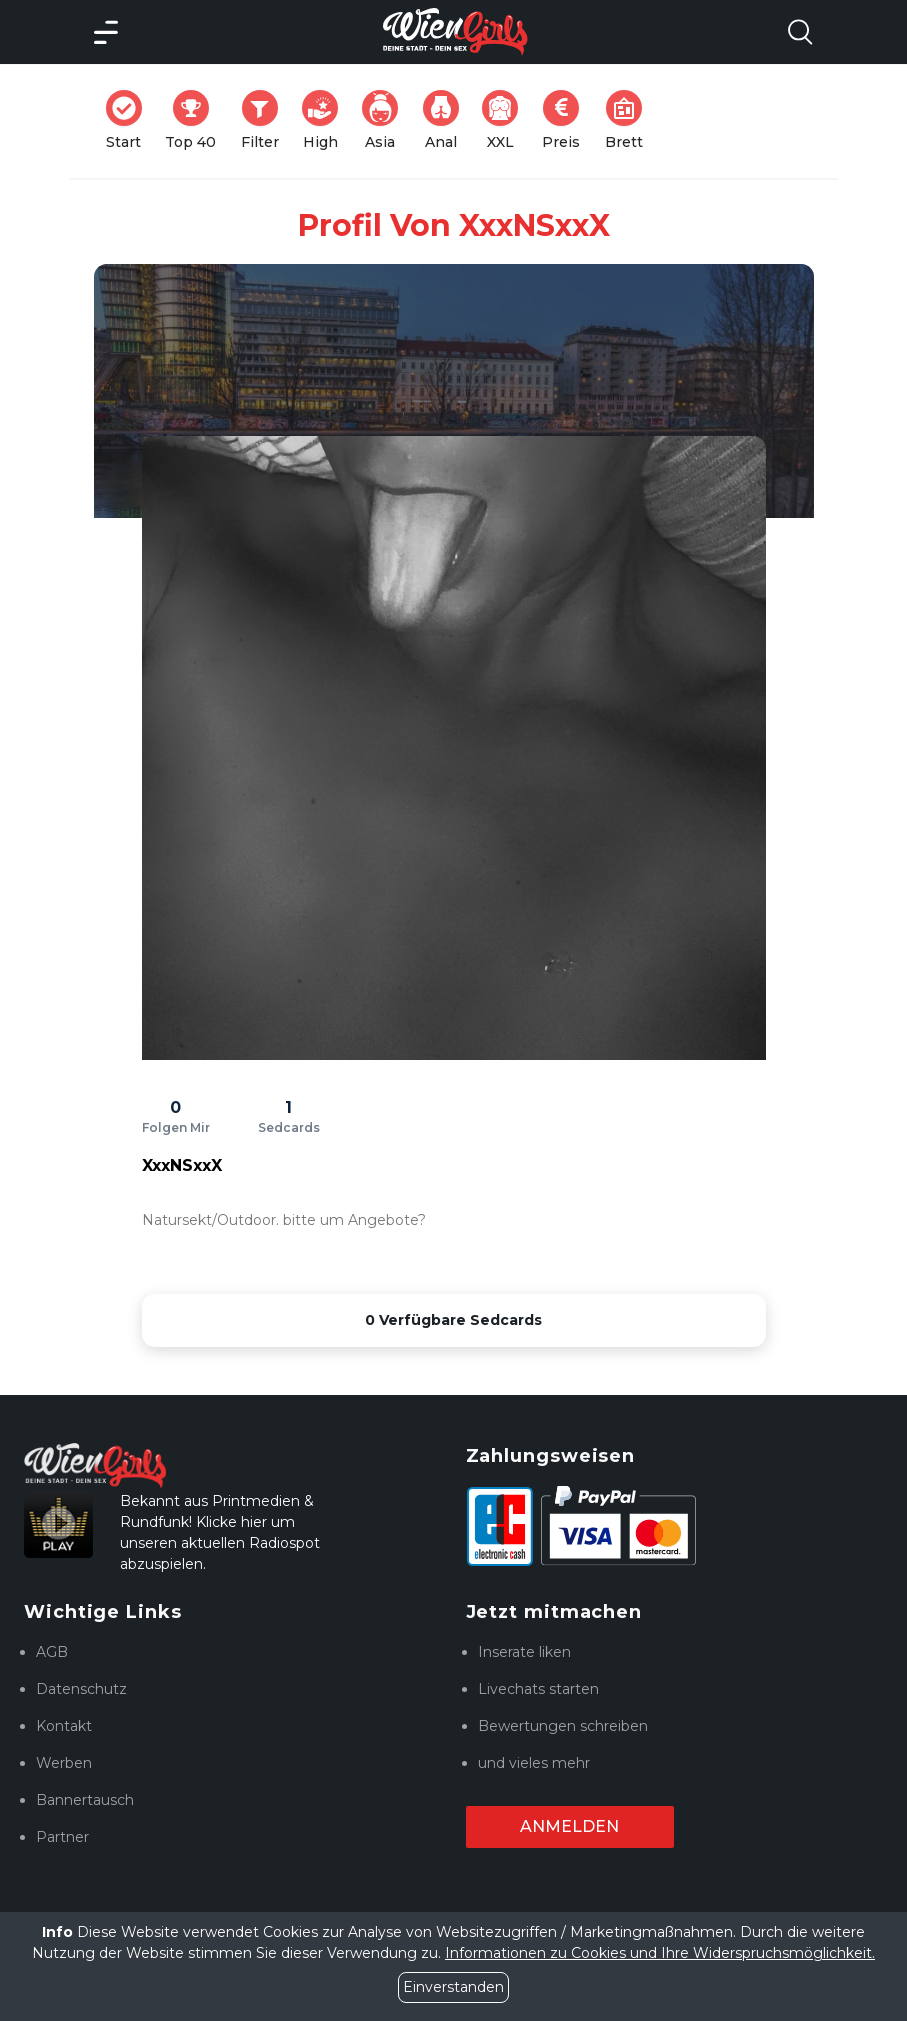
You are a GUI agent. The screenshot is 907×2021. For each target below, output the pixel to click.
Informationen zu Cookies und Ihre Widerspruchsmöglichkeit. (660, 1953)
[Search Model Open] (800, 32)
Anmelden (569, 1826)
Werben (64, 1763)
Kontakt (64, 1726)
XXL (504, 120)
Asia (386, 120)
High (326, 120)
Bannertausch (85, 1800)
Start (130, 120)
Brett (630, 120)
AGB (52, 1652)
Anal (447, 120)
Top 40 (196, 120)
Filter (266, 120)
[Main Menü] (106, 32)
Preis (567, 120)
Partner (62, 1837)
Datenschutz (81, 1689)
